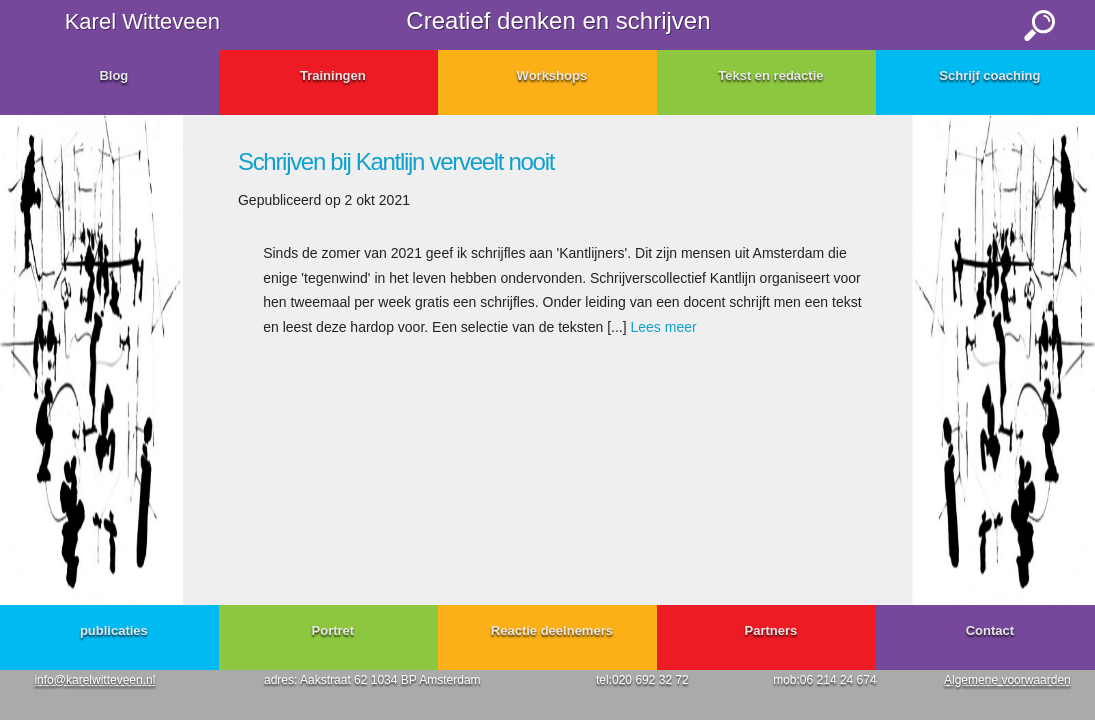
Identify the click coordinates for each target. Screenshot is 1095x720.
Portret (333, 630)
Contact (990, 630)
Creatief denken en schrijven (558, 20)
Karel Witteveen (142, 21)
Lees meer (664, 327)
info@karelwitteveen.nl (94, 680)
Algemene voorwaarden (1007, 680)
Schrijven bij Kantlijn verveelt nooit (396, 161)
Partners (771, 630)
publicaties (114, 630)
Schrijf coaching (989, 75)
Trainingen (333, 75)
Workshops (552, 75)
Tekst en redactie (770, 75)
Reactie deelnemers (552, 630)
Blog (113, 75)
